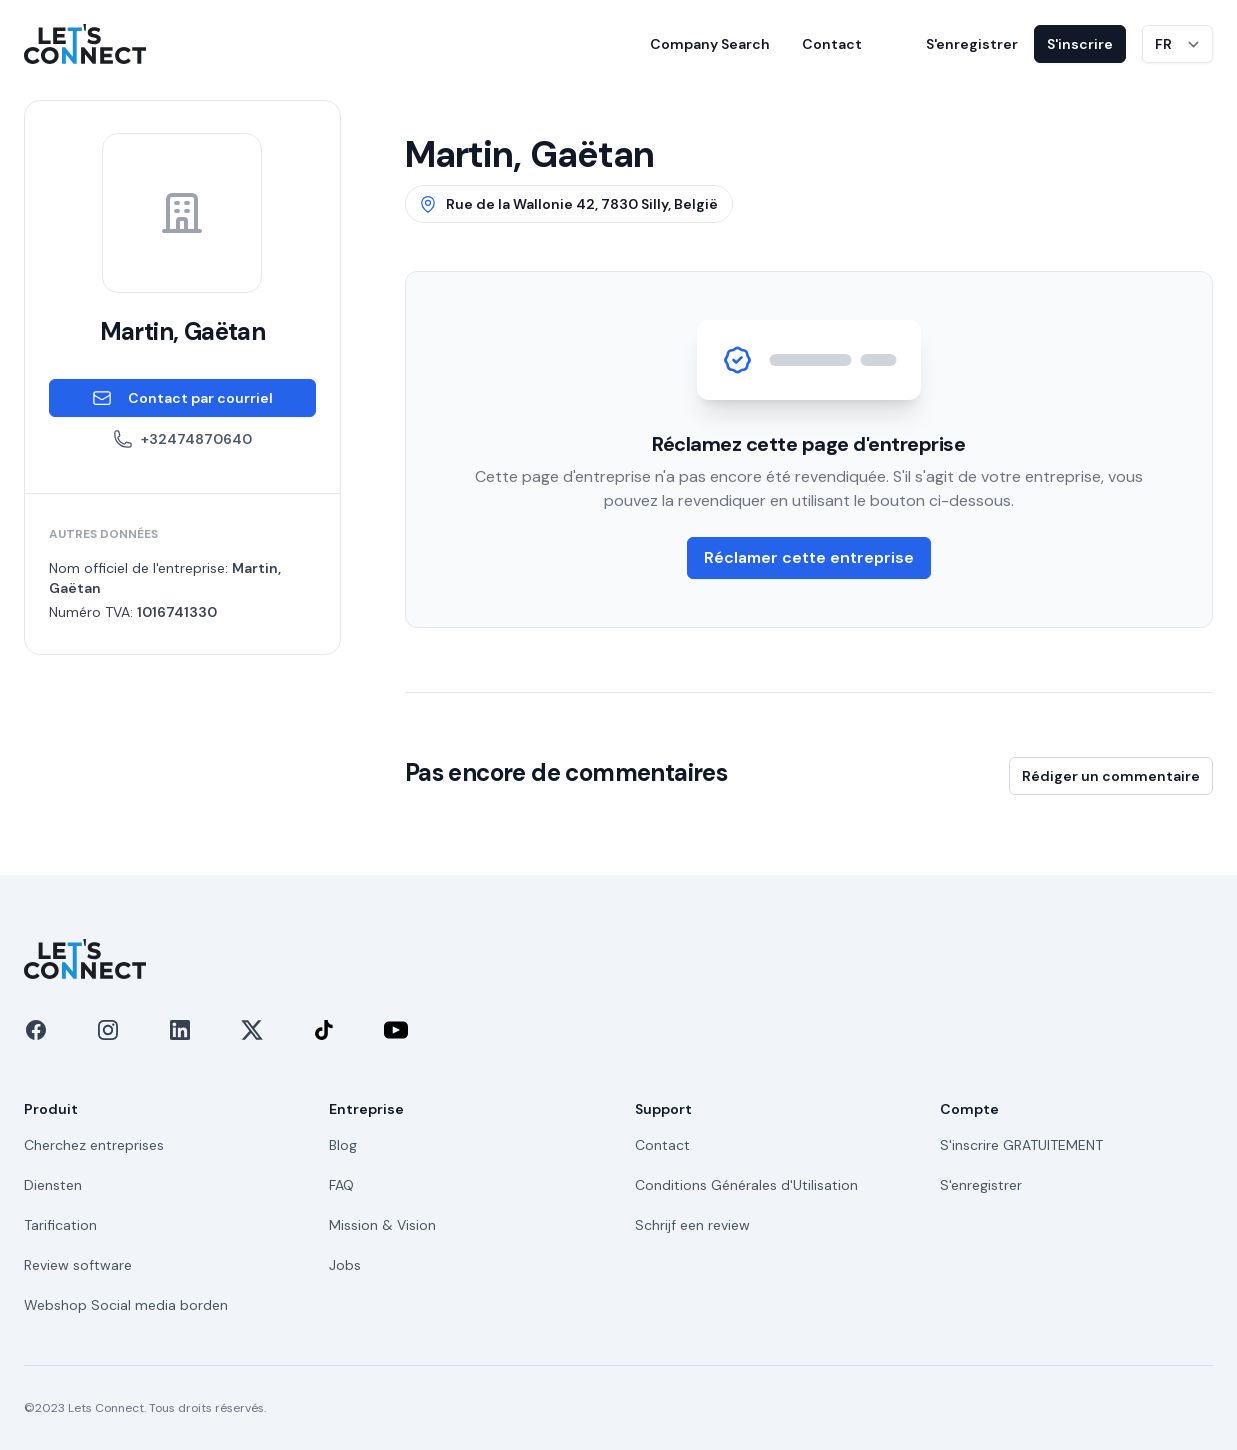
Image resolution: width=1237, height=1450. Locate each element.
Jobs (345, 1265)
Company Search (710, 44)
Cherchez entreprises (94, 1145)
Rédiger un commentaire (1111, 776)
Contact (832, 44)
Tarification (60, 1225)
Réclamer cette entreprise (809, 557)
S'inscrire (1080, 44)
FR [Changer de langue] (1163, 44)
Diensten (53, 1185)
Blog (343, 1145)
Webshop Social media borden (126, 1305)
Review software (78, 1265)
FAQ (341, 1185)
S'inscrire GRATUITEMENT (1021, 1145)
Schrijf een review (692, 1225)
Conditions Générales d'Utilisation (746, 1185)
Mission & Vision (382, 1225)
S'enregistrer (972, 44)
